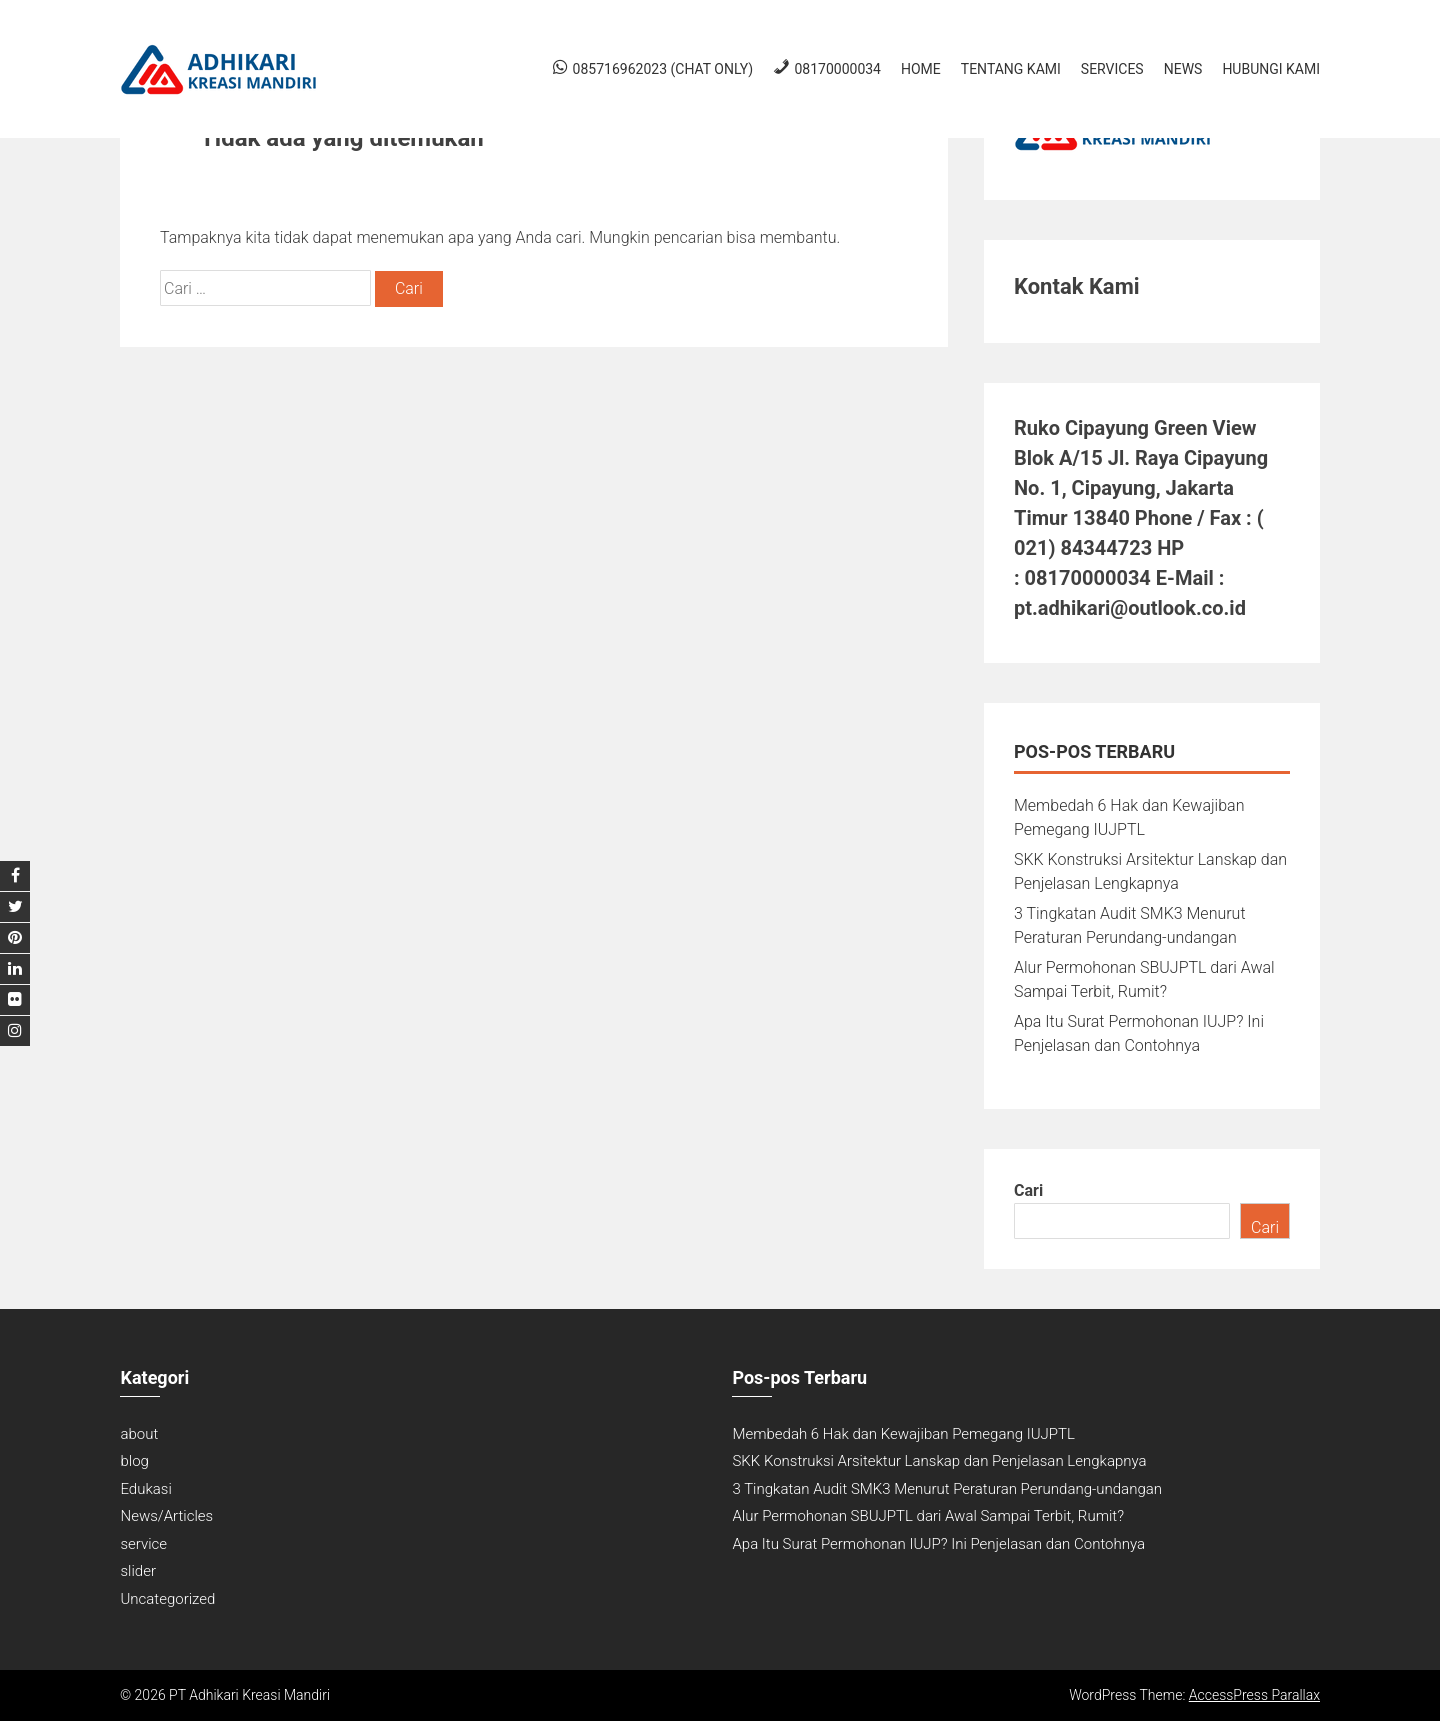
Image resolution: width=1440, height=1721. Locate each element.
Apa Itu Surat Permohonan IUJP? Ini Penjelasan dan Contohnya (938, 1544)
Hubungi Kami (1271, 69)
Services (1112, 69)
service (143, 1544)
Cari (1028, 1190)
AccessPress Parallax (1254, 1695)
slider (137, 1571)
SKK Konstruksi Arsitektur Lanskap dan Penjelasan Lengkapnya (939, 1461)
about (139, 1434)
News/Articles (166, 1516)
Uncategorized (167, 1599)
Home (921, 69)
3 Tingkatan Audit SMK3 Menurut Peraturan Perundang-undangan (947, 1489)
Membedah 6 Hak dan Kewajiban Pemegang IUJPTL (903, 1434)
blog (134, 1461)
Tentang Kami (1011, 69)
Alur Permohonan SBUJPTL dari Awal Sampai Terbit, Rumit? (928, 1516)
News (1183, 69)
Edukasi (145, 1489)
